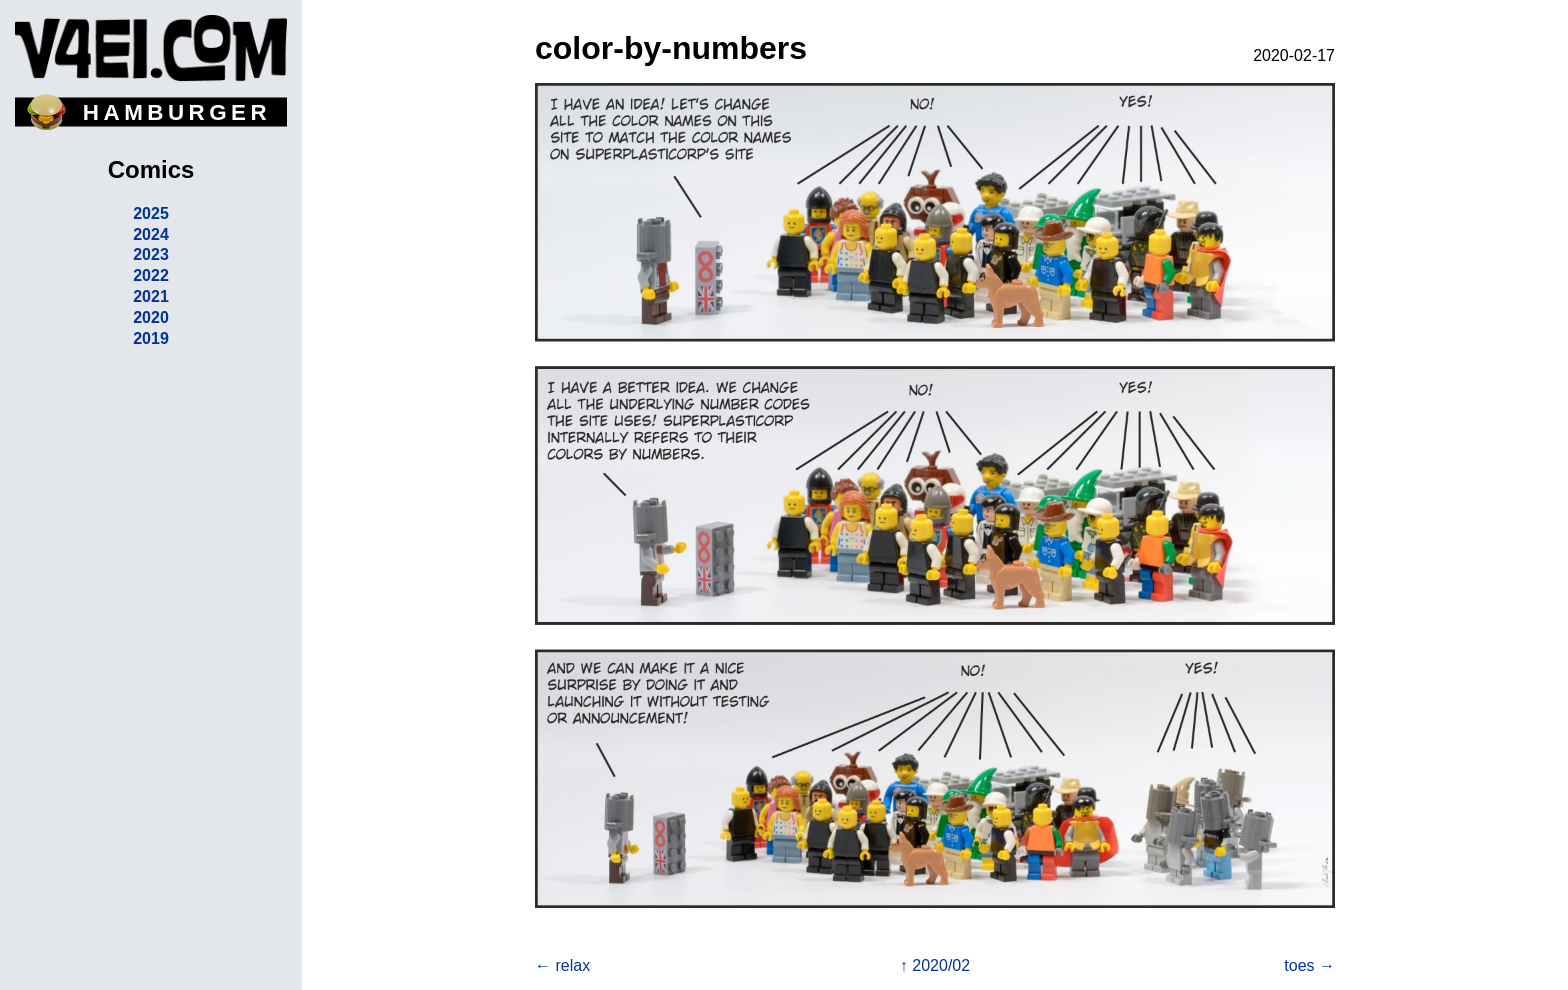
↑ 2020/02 (935, 965)
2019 (151, 338)
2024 (151, 234)
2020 (151, 317)
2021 (151, 296)
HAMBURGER (177, 112)
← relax (562, 965)
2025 (151, 213)
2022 (151, 275)
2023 (151, 254)
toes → (1309, 965)
